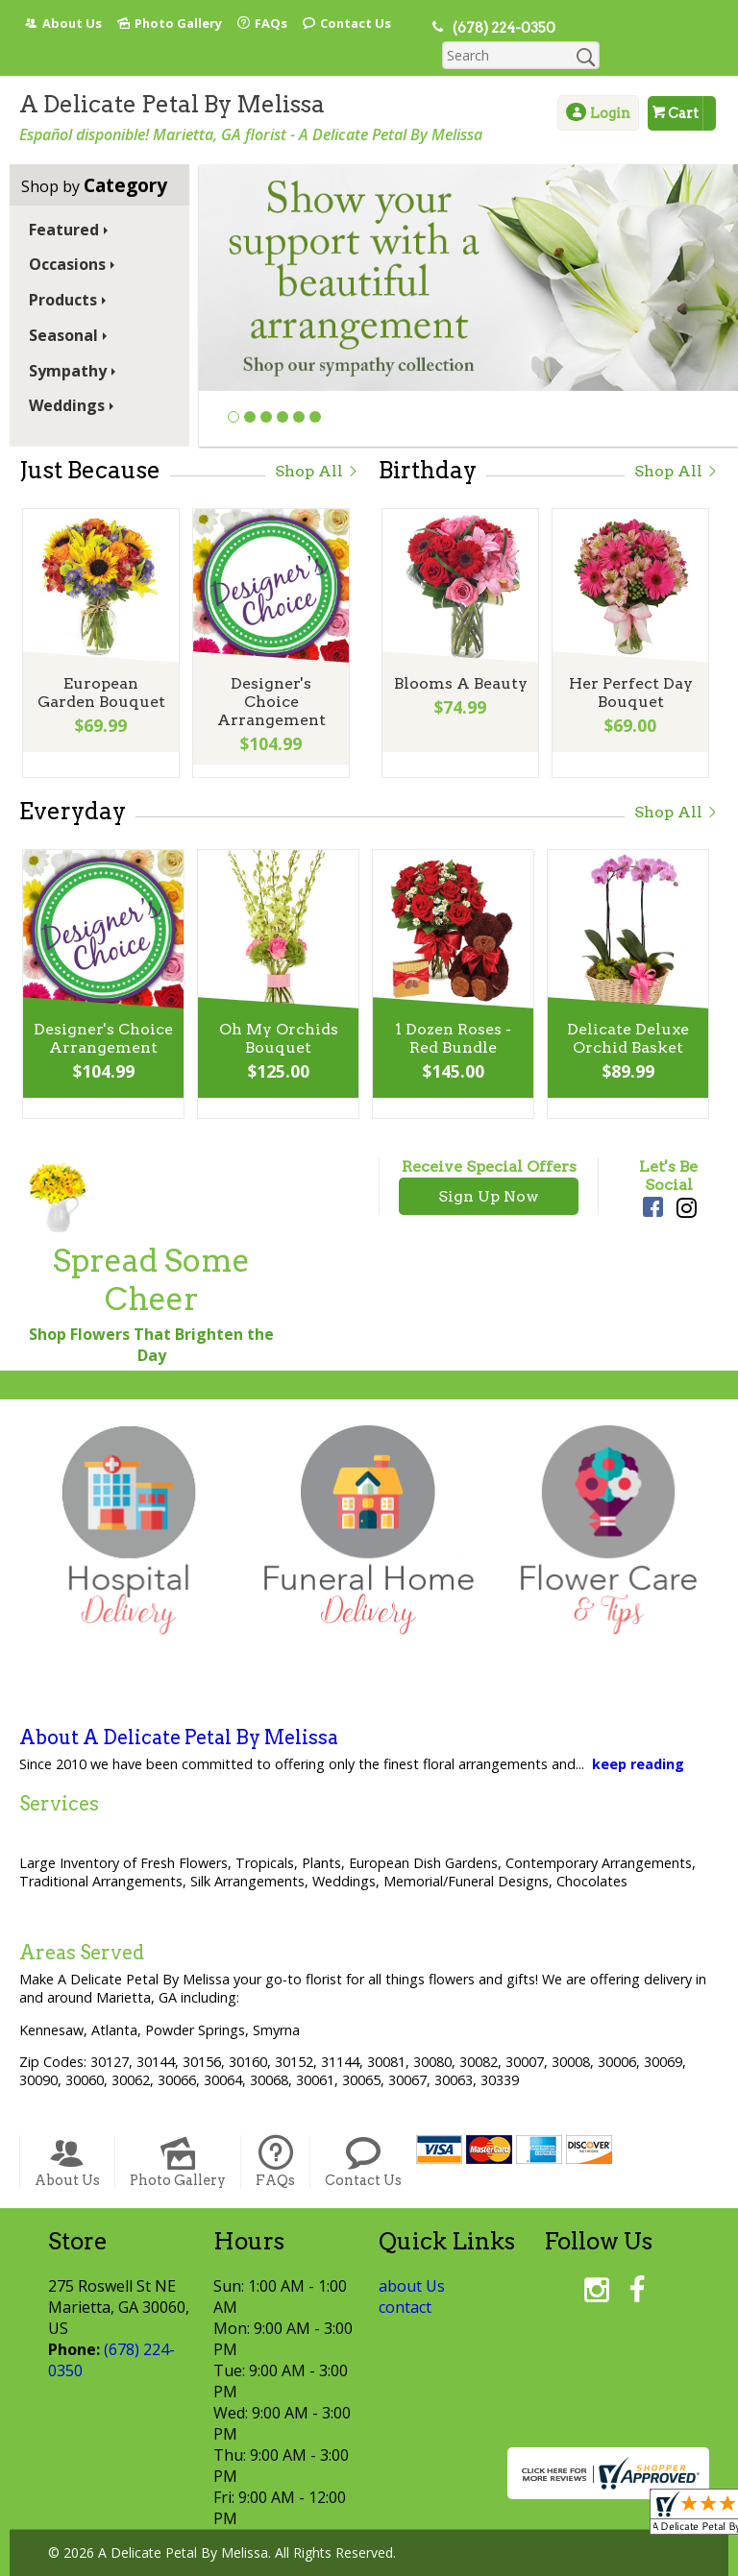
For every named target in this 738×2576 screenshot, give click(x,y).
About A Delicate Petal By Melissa (178, 1709)
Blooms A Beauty (459, 658)
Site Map (490, 2562)
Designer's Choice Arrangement (269, 667)
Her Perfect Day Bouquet (629, 667)
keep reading (638, 1736)
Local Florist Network (366, 2562)
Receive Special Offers (489, 1139)
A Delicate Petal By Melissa (172, 76)
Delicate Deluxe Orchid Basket (627, 1013)
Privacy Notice (225, 2562)
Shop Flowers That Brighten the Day (151, 1317)
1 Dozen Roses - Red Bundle (452, 1013)
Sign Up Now (488, 1168)
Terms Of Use (107, 2562)
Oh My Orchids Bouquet (276, 1013)
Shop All (317, 443)
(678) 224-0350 (497, 27)
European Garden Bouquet (100, 667)
